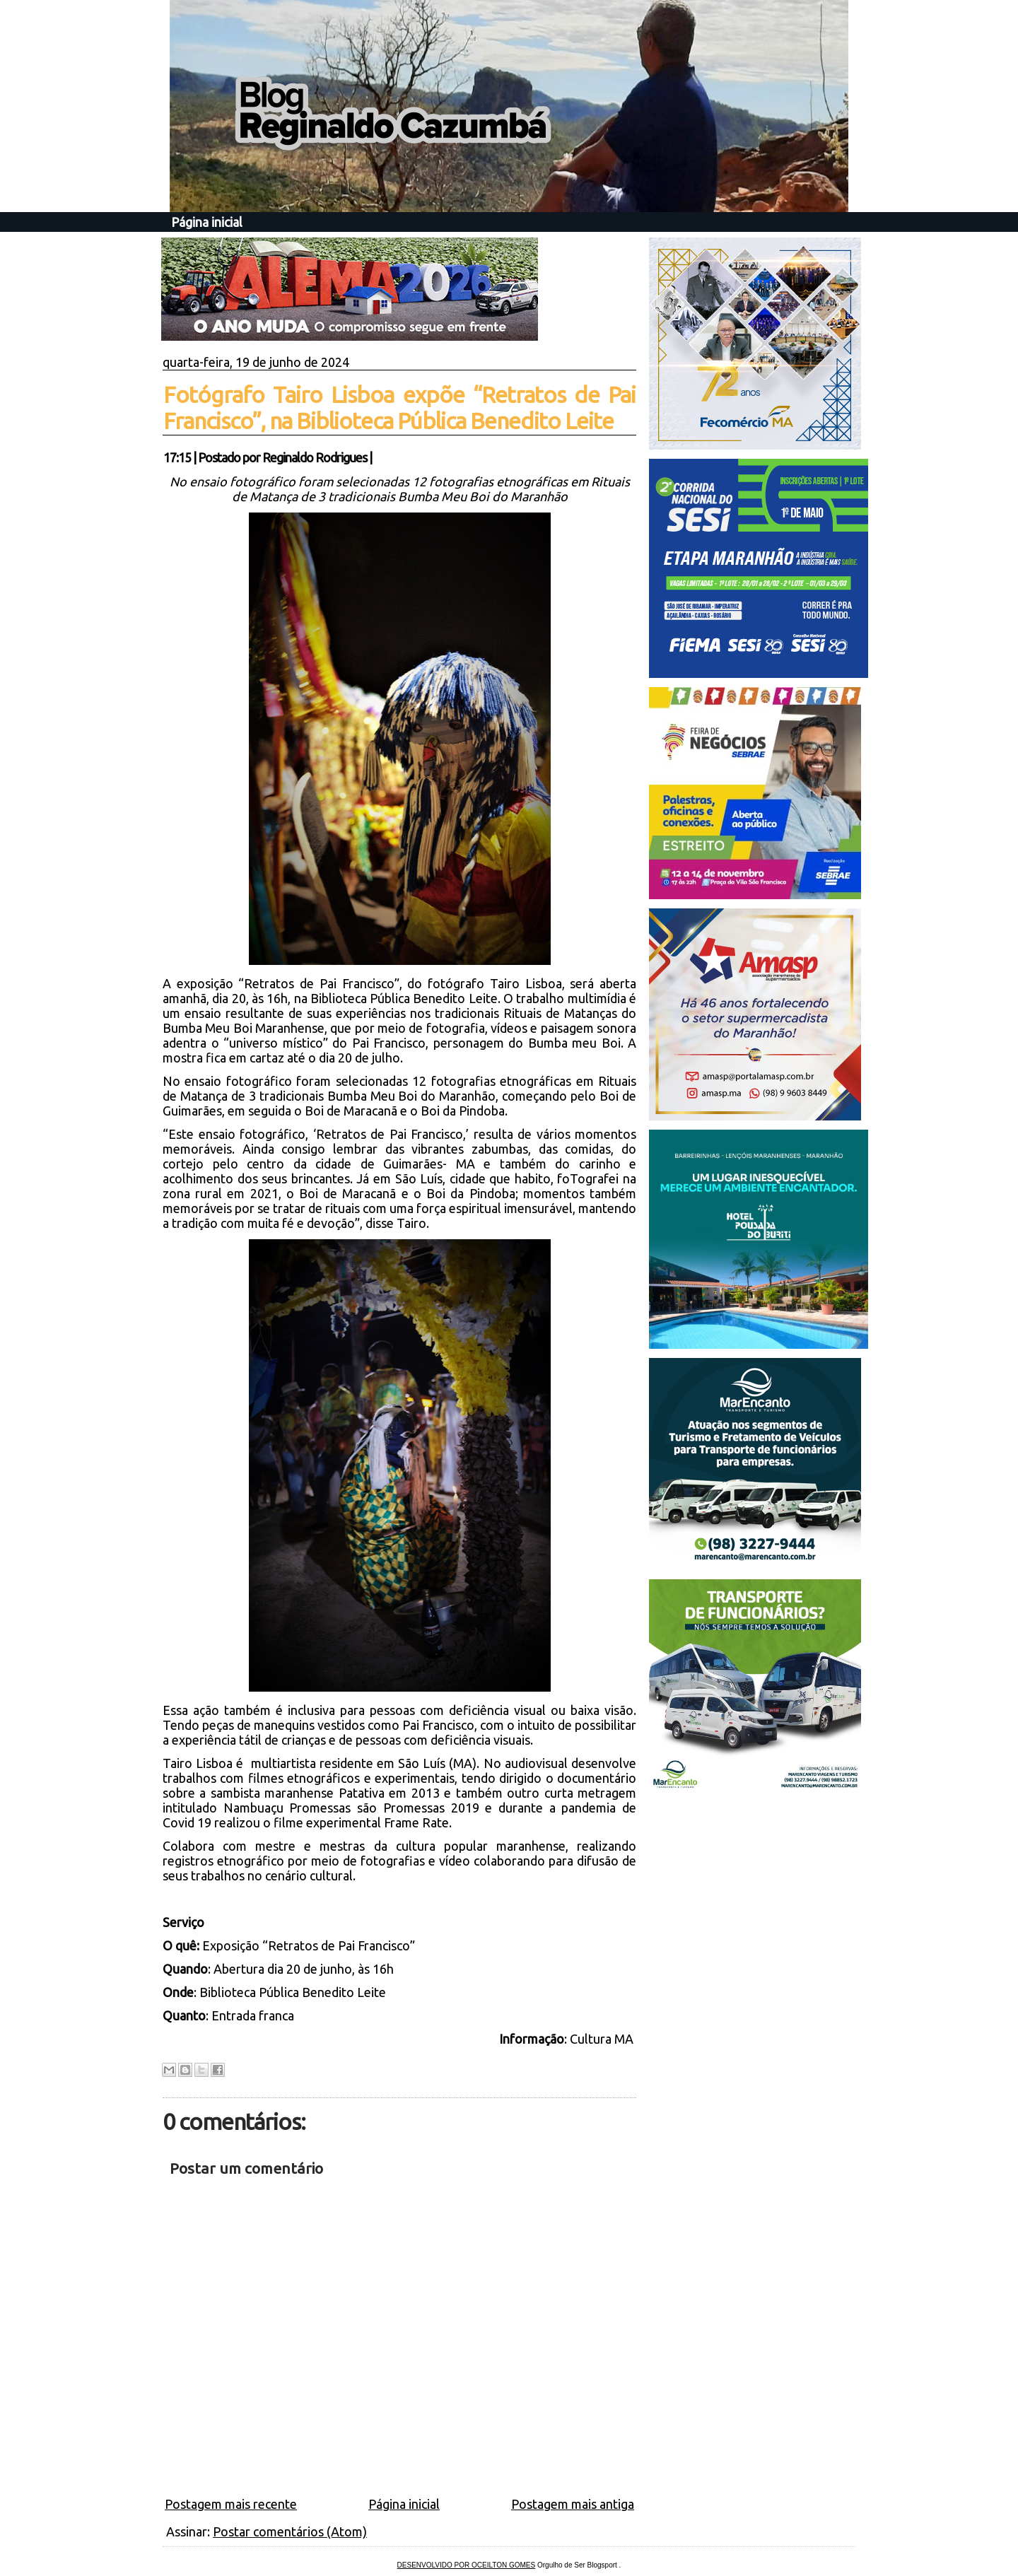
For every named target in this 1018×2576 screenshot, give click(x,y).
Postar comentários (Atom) (290, 2531)
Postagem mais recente (231, 2504)
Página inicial (206, 222)
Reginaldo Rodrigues (314, 457)
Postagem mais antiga (572, 2504)
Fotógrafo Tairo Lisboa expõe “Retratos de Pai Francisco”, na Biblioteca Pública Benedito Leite (399, 407)
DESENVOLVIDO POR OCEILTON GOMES (466, 2565)
